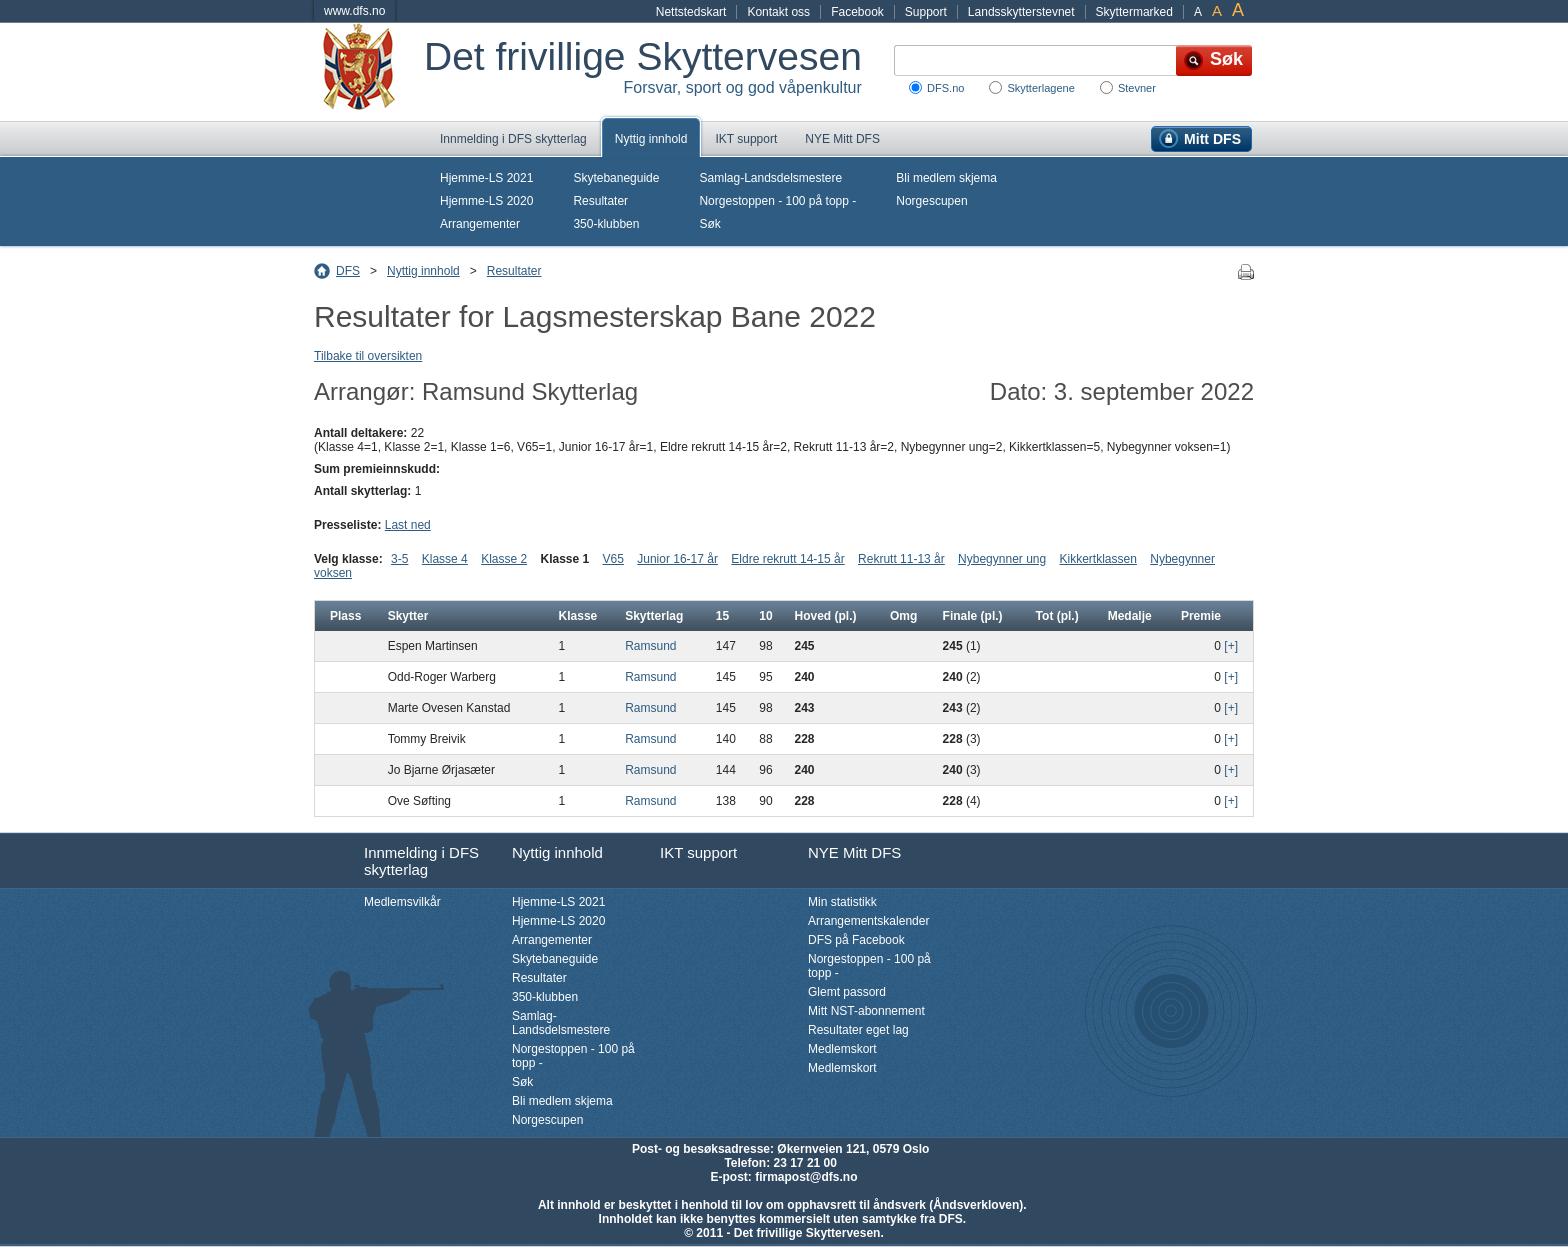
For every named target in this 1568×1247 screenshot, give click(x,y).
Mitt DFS (1212, 139)
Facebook (857, 12)
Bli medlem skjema (946, 178)
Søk (709, 224)
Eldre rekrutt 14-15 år (787, 559)
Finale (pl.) (973, 616)
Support (926, 12)
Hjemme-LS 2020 (486, 201)
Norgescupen (931, 201)
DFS (348, 271)
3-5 (399, 559)
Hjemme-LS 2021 (486, 178)
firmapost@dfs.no (806, 1177)
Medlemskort (842, 1049)
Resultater (600, 201)
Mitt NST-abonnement (866, 1011)
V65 (613, 559)
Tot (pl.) (1057, 616)
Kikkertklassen (1098, 559)
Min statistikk (842, 902)
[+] (1231, 646)
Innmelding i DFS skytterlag (513, 139)
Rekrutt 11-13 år (901, 559)
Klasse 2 (504, 559)
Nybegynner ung (1002, 559)
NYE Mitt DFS (842, 139)
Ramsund (650, 646)
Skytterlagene (1040, 88)
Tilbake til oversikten (368, 356)
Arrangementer (480, 224)
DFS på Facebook (856, 940)
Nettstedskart (691, 12)
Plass (345, 616)
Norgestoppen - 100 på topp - (777, 201)
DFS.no (945, 88)
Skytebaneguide (616, 178)
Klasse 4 (445, 559)
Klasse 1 (565, 559)
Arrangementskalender (868, 921)
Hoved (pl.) (825, 616)
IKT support (746, 139)
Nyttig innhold (651, 139)
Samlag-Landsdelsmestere (770, 178)
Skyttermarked (1134, 12)
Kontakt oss (778, 12)
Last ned (408, 525)
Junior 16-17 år (677, 559)
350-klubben (606, 224)
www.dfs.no (354, 11)
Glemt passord (847, 992)
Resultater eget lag (858, 1030)
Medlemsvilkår (402, 902)
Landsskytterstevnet (1021, 12)
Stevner (1137, 88)
